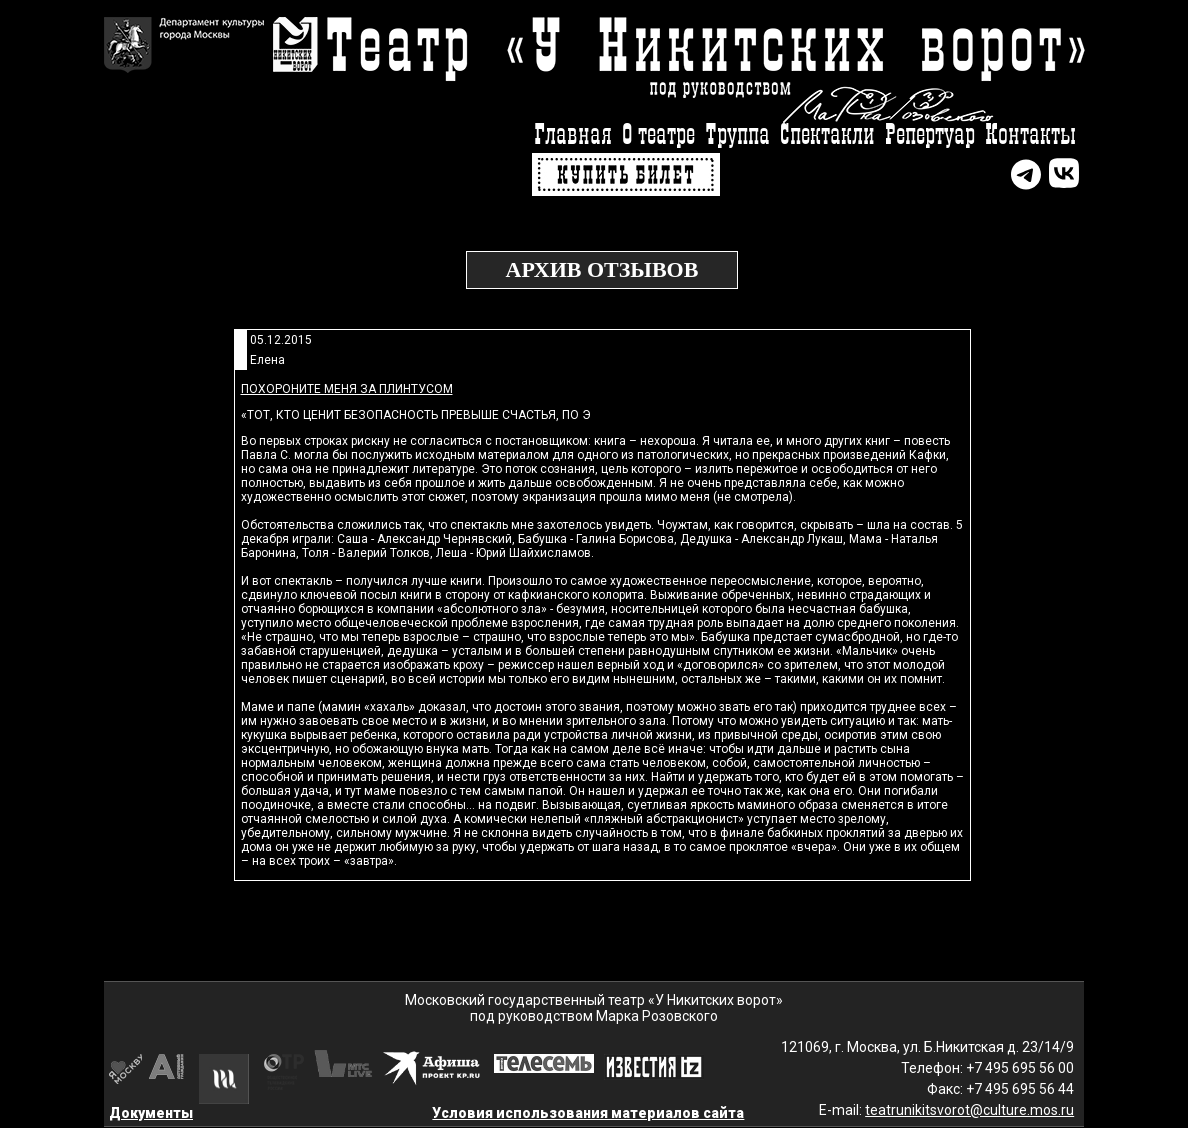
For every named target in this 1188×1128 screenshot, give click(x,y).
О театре (658, 135)
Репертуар (930, 135)
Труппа (737, 135)
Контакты (1030, 135)
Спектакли (827, 135)
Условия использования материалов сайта (588, 1113)
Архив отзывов (602, 269)
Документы (151, 1113)
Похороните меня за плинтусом (347, 389)
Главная (573, 135)
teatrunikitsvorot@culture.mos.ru (969, 1110)
